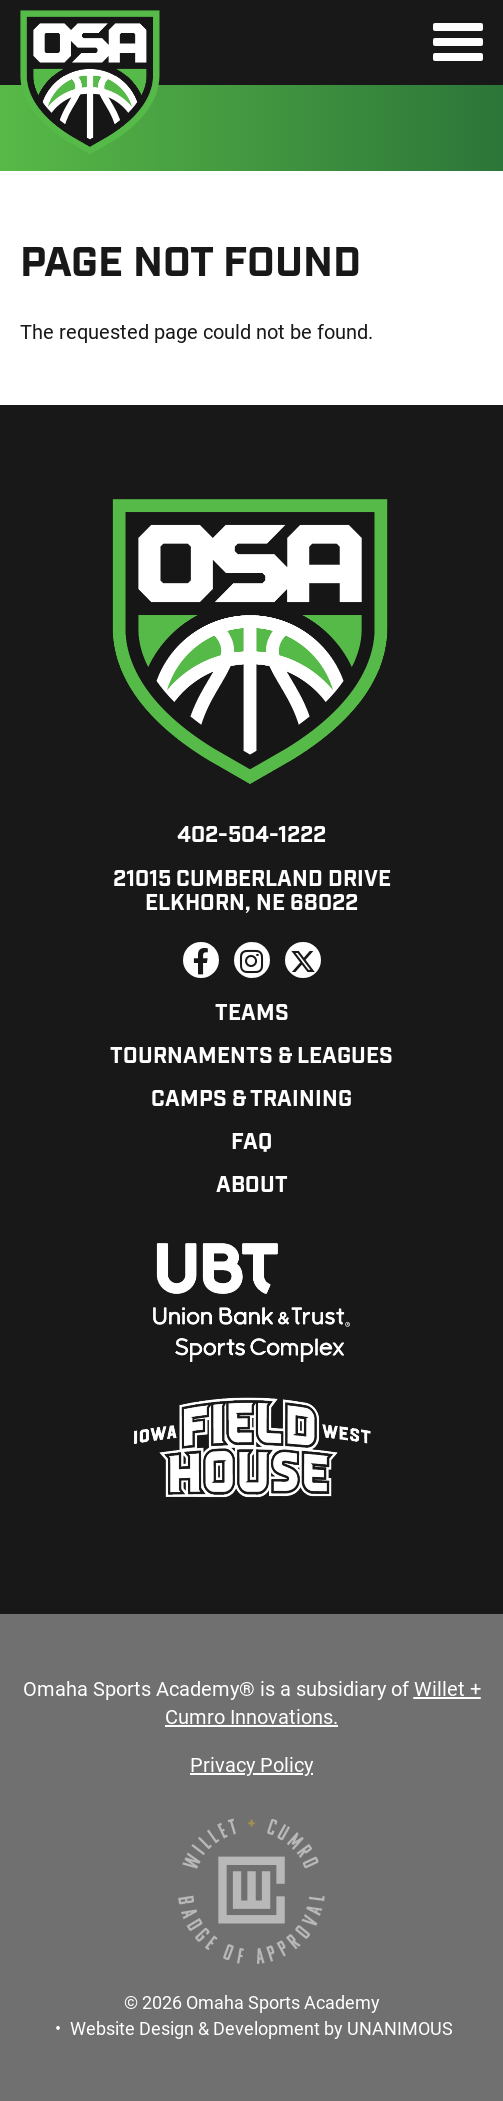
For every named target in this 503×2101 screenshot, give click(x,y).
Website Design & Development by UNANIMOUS (261, 2028)
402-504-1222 (251, 836)
